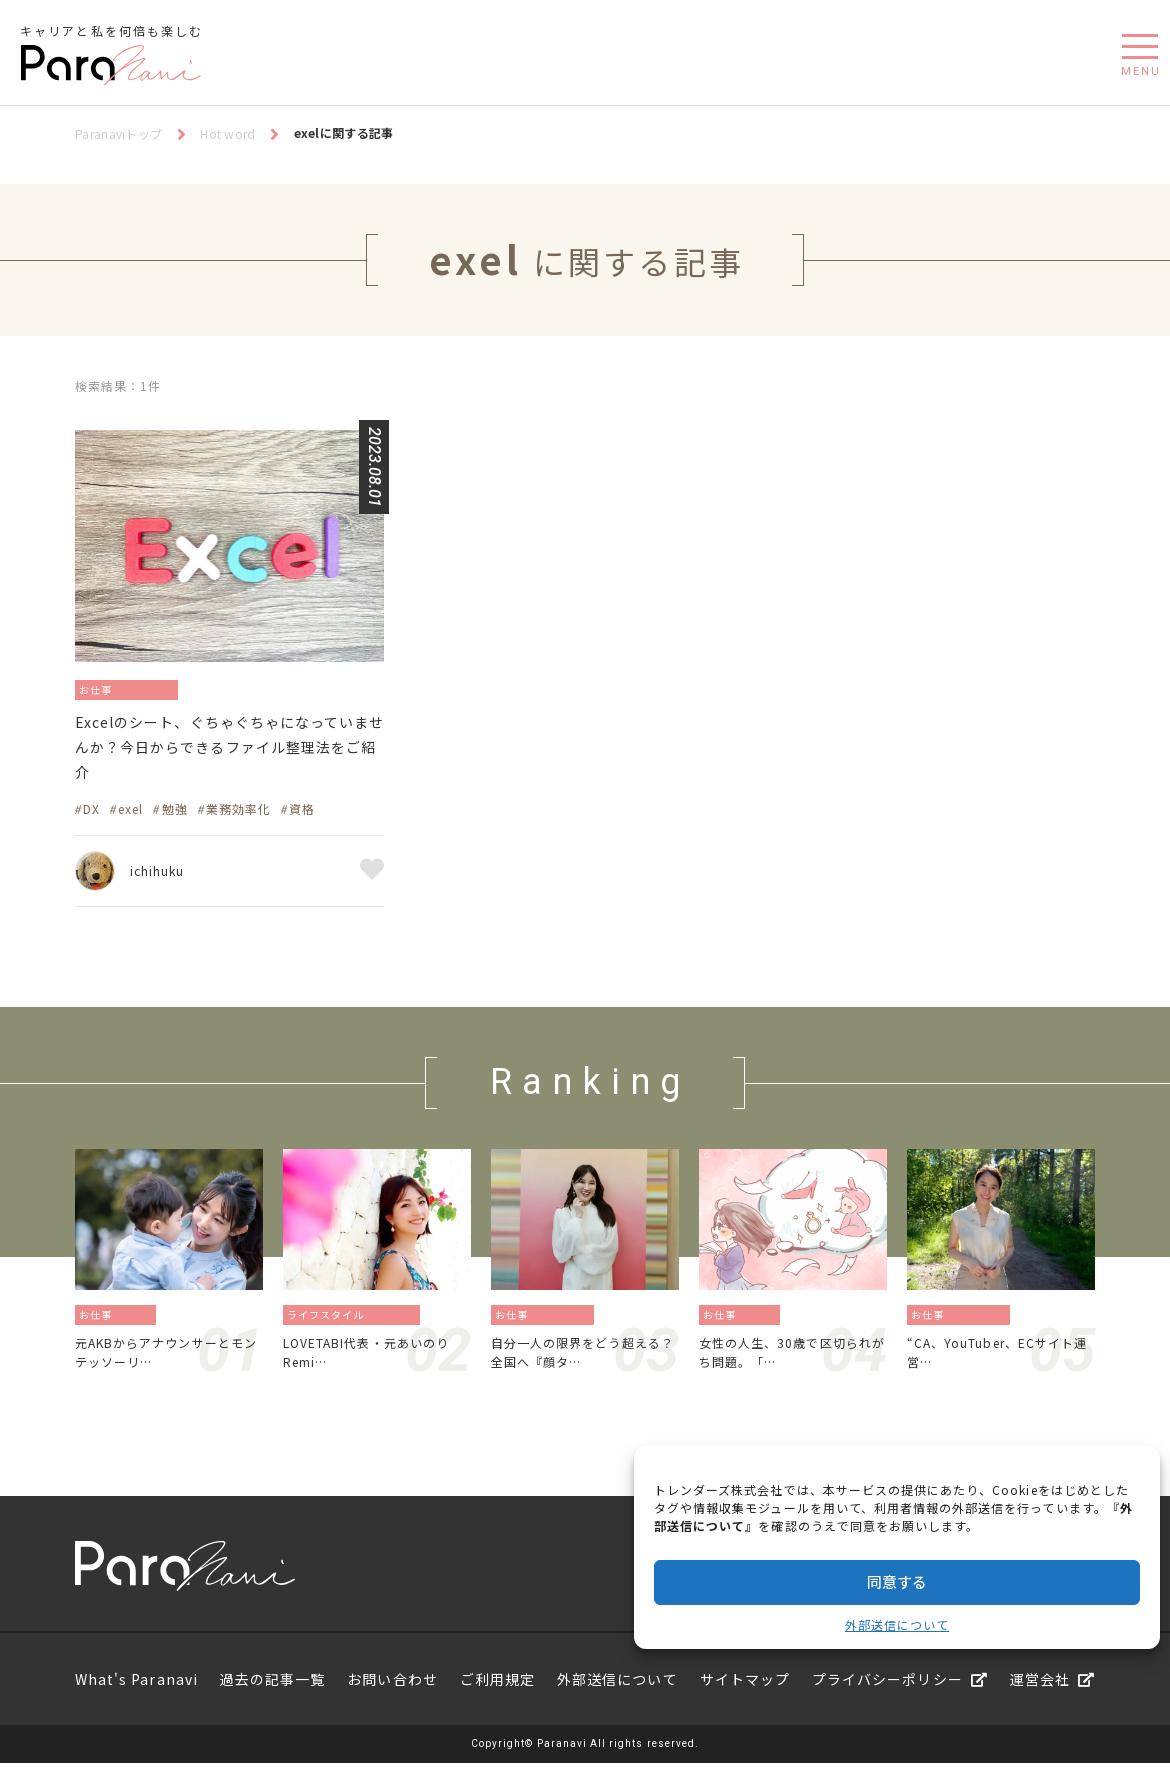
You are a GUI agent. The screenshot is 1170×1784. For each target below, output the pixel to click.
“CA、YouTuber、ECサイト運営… (997, 1369)
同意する (897, 1581)
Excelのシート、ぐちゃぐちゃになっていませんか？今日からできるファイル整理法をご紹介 (226, 755)
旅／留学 (399, 1327)
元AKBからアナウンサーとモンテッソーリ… (166, 1369)
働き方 (141, 1327)
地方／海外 (984, 1327)
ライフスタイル (327, 1327)
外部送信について (897, 1624)
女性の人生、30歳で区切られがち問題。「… (791, 1369)
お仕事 (100, 688)
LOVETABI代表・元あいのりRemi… (373, 1369)
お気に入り (372, 884)
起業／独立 (568, 1327)
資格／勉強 (163, 688)
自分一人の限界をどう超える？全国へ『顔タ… (581, 1369)
